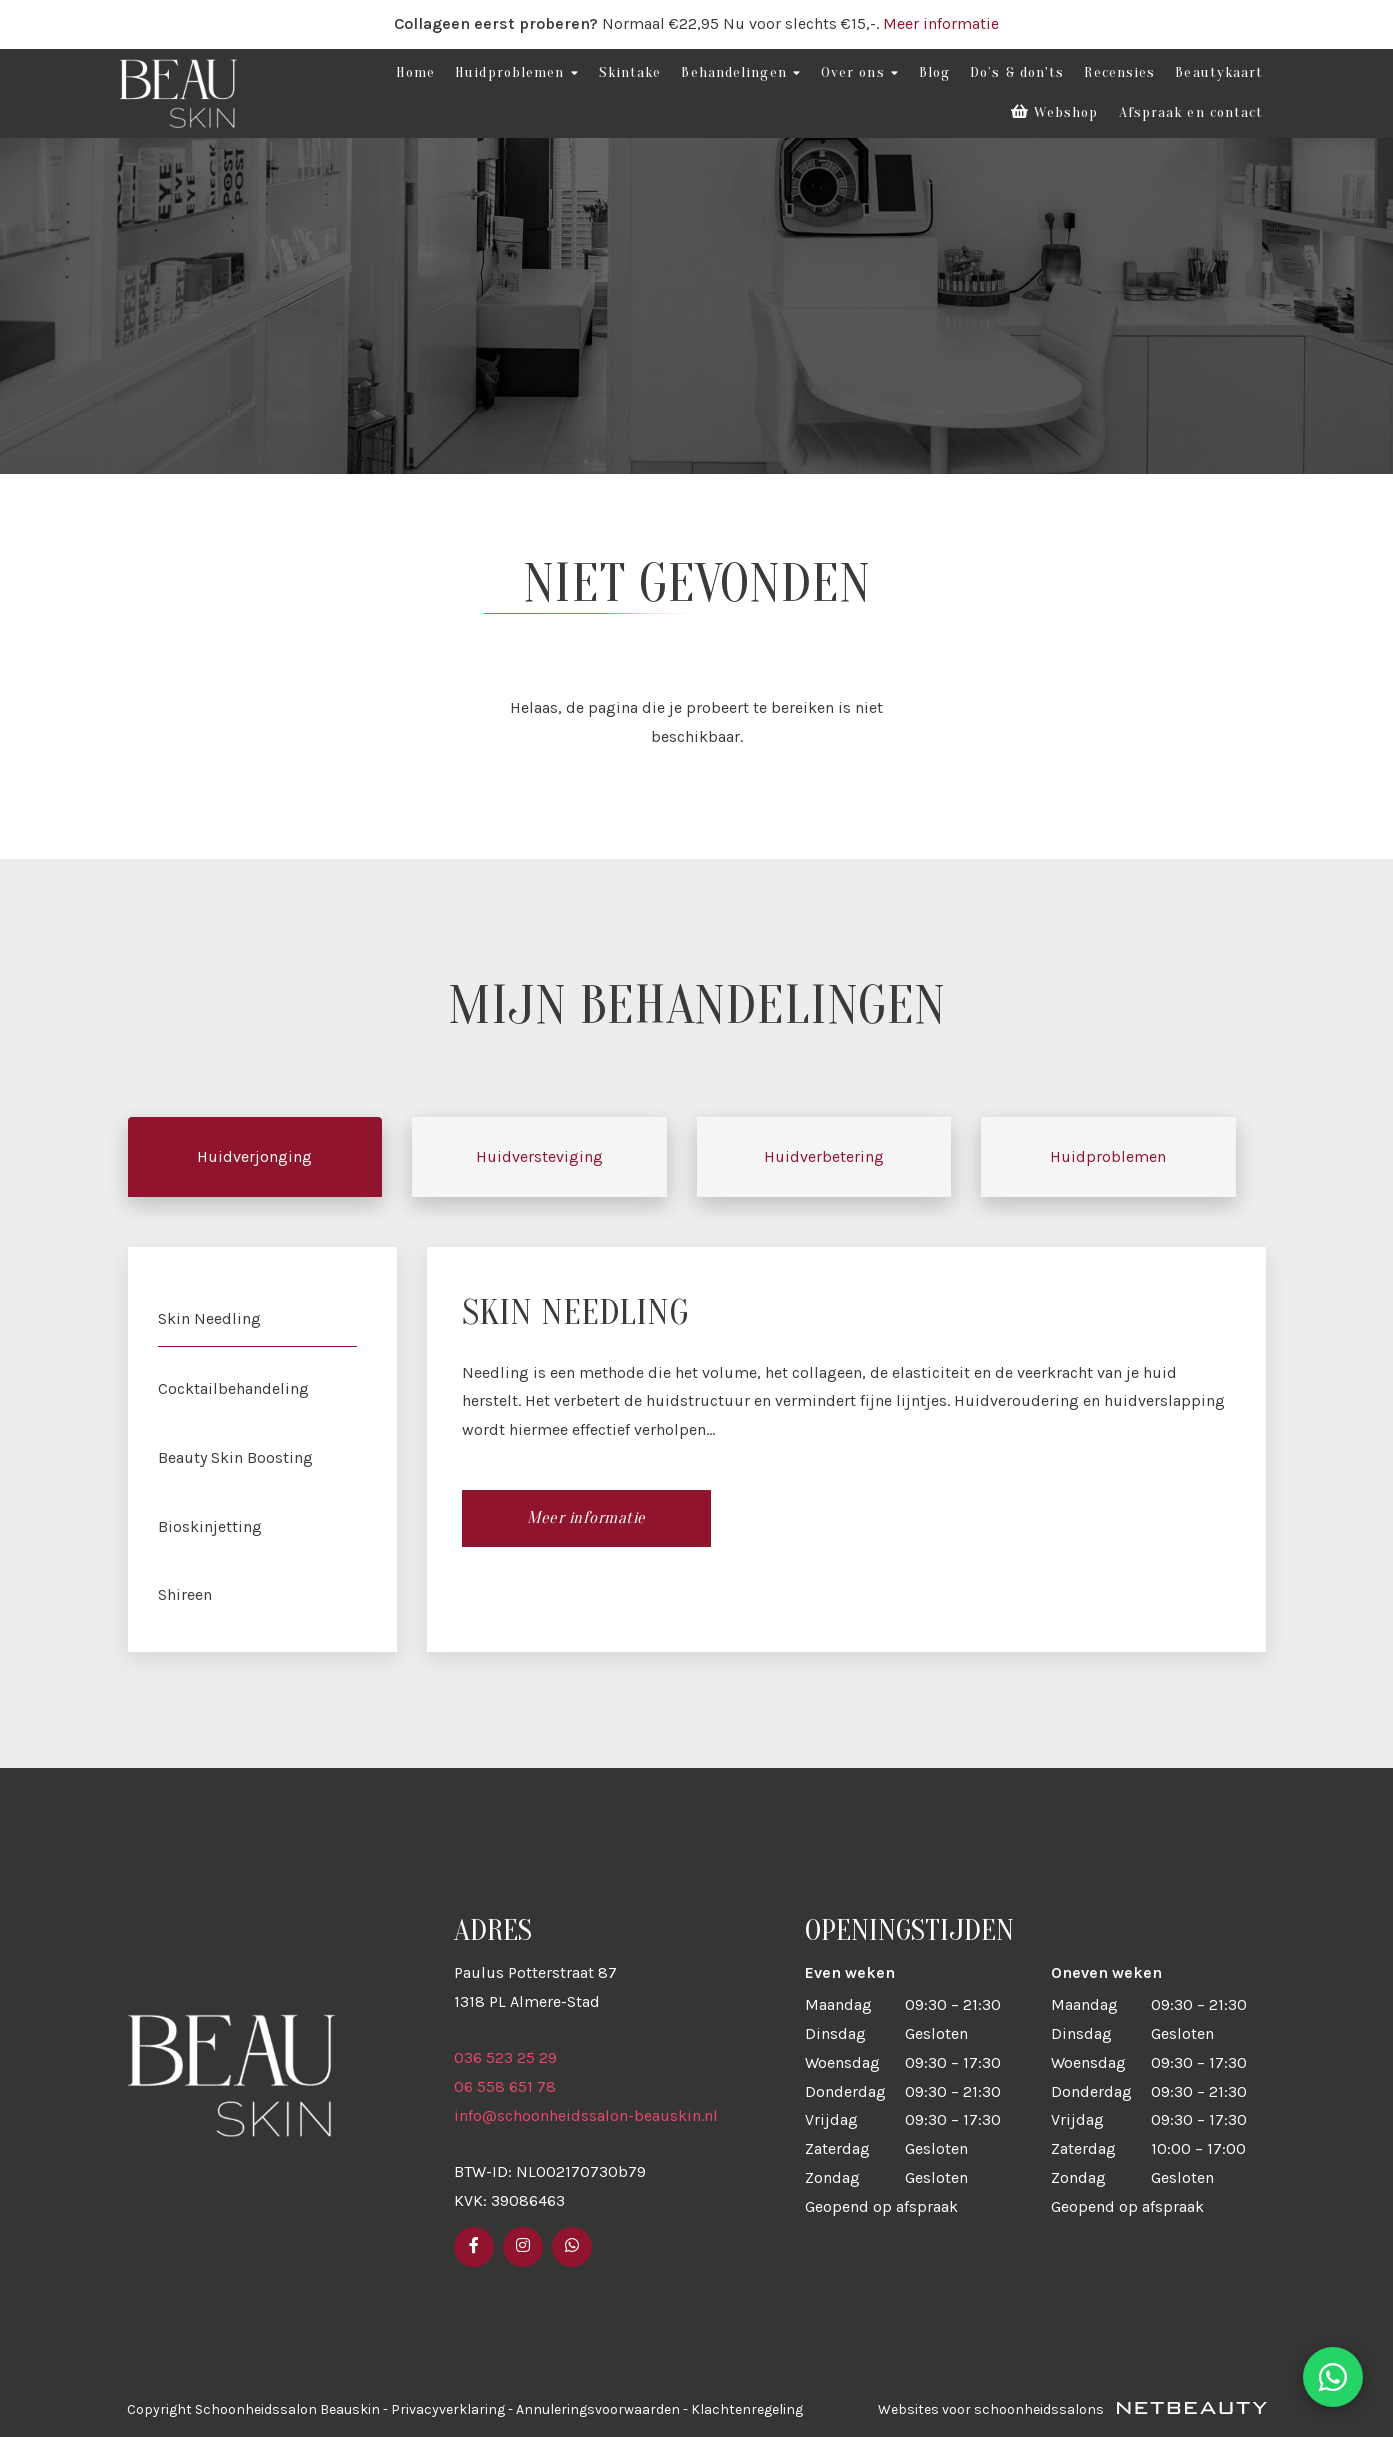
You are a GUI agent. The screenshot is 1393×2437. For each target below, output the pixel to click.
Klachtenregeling (747, 2409)
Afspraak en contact (1191, 112)
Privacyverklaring (448, 2409)
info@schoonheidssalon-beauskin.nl (586, 2115)
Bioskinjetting (210, 1526)
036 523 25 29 (505, 2057)
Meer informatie (941, 23)
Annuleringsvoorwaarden (598, 2409)
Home (415, 72)
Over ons (860, 73)
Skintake (630, 72)
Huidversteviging (539, 1156)
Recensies (1119, 72)
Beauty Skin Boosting (235, 1457)
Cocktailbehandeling (233, 1388)
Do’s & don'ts (1017, 72)
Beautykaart (1219, 72)
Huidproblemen (516, 73)
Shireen (185, 1594)
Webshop (1055, 112)
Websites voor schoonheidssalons (1072, 2409)
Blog (934, 72)
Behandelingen (740, 73)
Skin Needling (209, 1318)
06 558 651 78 (505, 2086)
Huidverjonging (254, 1156)
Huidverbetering (824, 1156)
